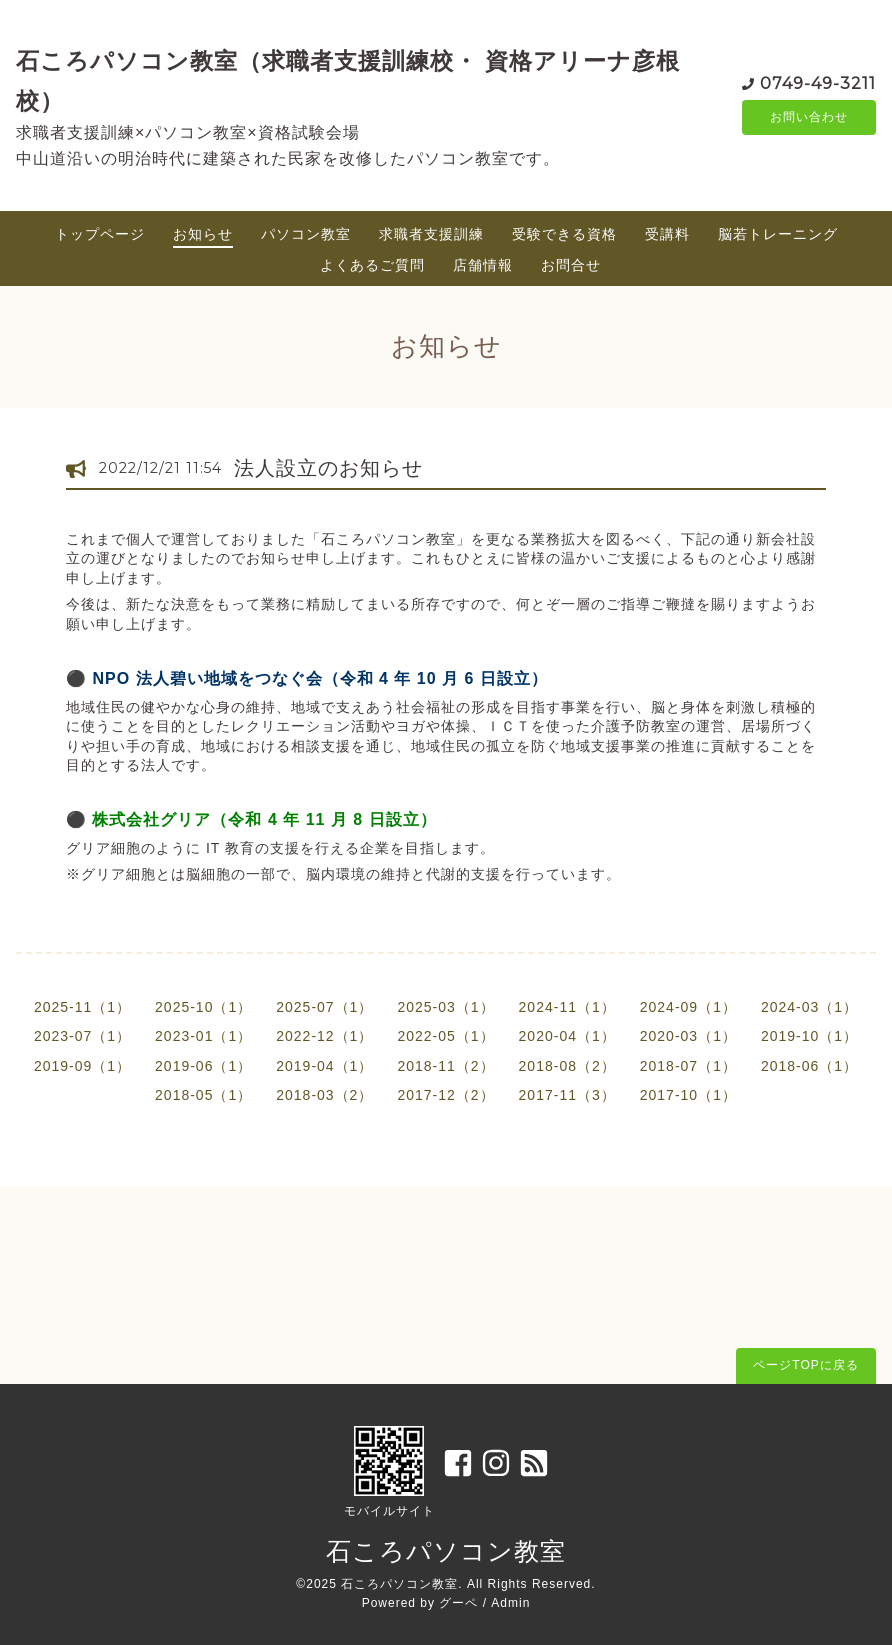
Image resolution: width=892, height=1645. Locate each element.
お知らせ (203, 234)
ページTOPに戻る (805, 1365)
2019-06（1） (203, 1066)
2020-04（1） (567, 1036)
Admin (510, 1603)
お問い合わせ (809, 117)
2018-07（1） (688, 1066)
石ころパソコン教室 (446, 1551)
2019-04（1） (324, 1066)
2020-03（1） (688, 1036)
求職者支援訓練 (431, 234)
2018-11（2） (445, 1066)
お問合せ (571, 265)
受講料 (667, 234)
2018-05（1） (203, 1095)
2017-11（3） (567, 1095)
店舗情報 (483, 265)
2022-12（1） (324, 1036)
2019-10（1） (809, 1036)
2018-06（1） (809, 1066)
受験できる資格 (564, 234)
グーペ (458, 1603)
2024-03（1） (809, 1007)
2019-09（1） (82, 1066)
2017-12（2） (445, 1095)
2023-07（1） (82, 1036)
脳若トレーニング (778, 234)
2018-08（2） (567, 1066)
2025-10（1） (203, 1007)
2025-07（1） (324, 1007)
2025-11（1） (82, 1007)
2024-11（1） (567, 1007)
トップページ (100, 234)
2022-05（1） (445, 1036)
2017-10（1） (688, 1095)
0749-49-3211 (818, 81)
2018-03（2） (324, 1095)
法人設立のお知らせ (328, 468)
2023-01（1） (203, 1036)
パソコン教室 (306, 234)
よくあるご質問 (372, 265)
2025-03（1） (445, 1007)
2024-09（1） (688, 1007)
